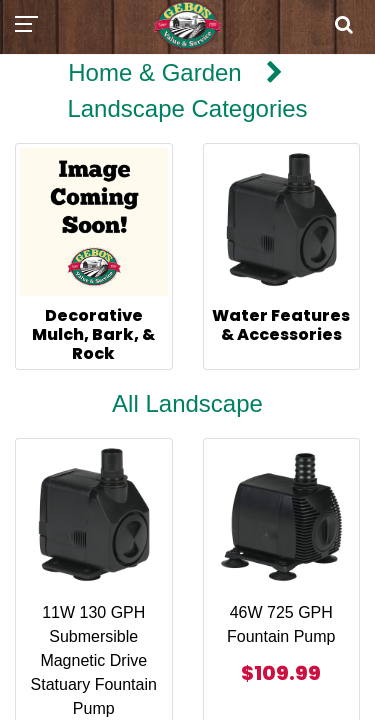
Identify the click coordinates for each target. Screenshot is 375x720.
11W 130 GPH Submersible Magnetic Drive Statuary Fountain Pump (94, 660)
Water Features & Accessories (281, 325)
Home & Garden (154, 72)
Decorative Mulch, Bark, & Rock (93, 334)
